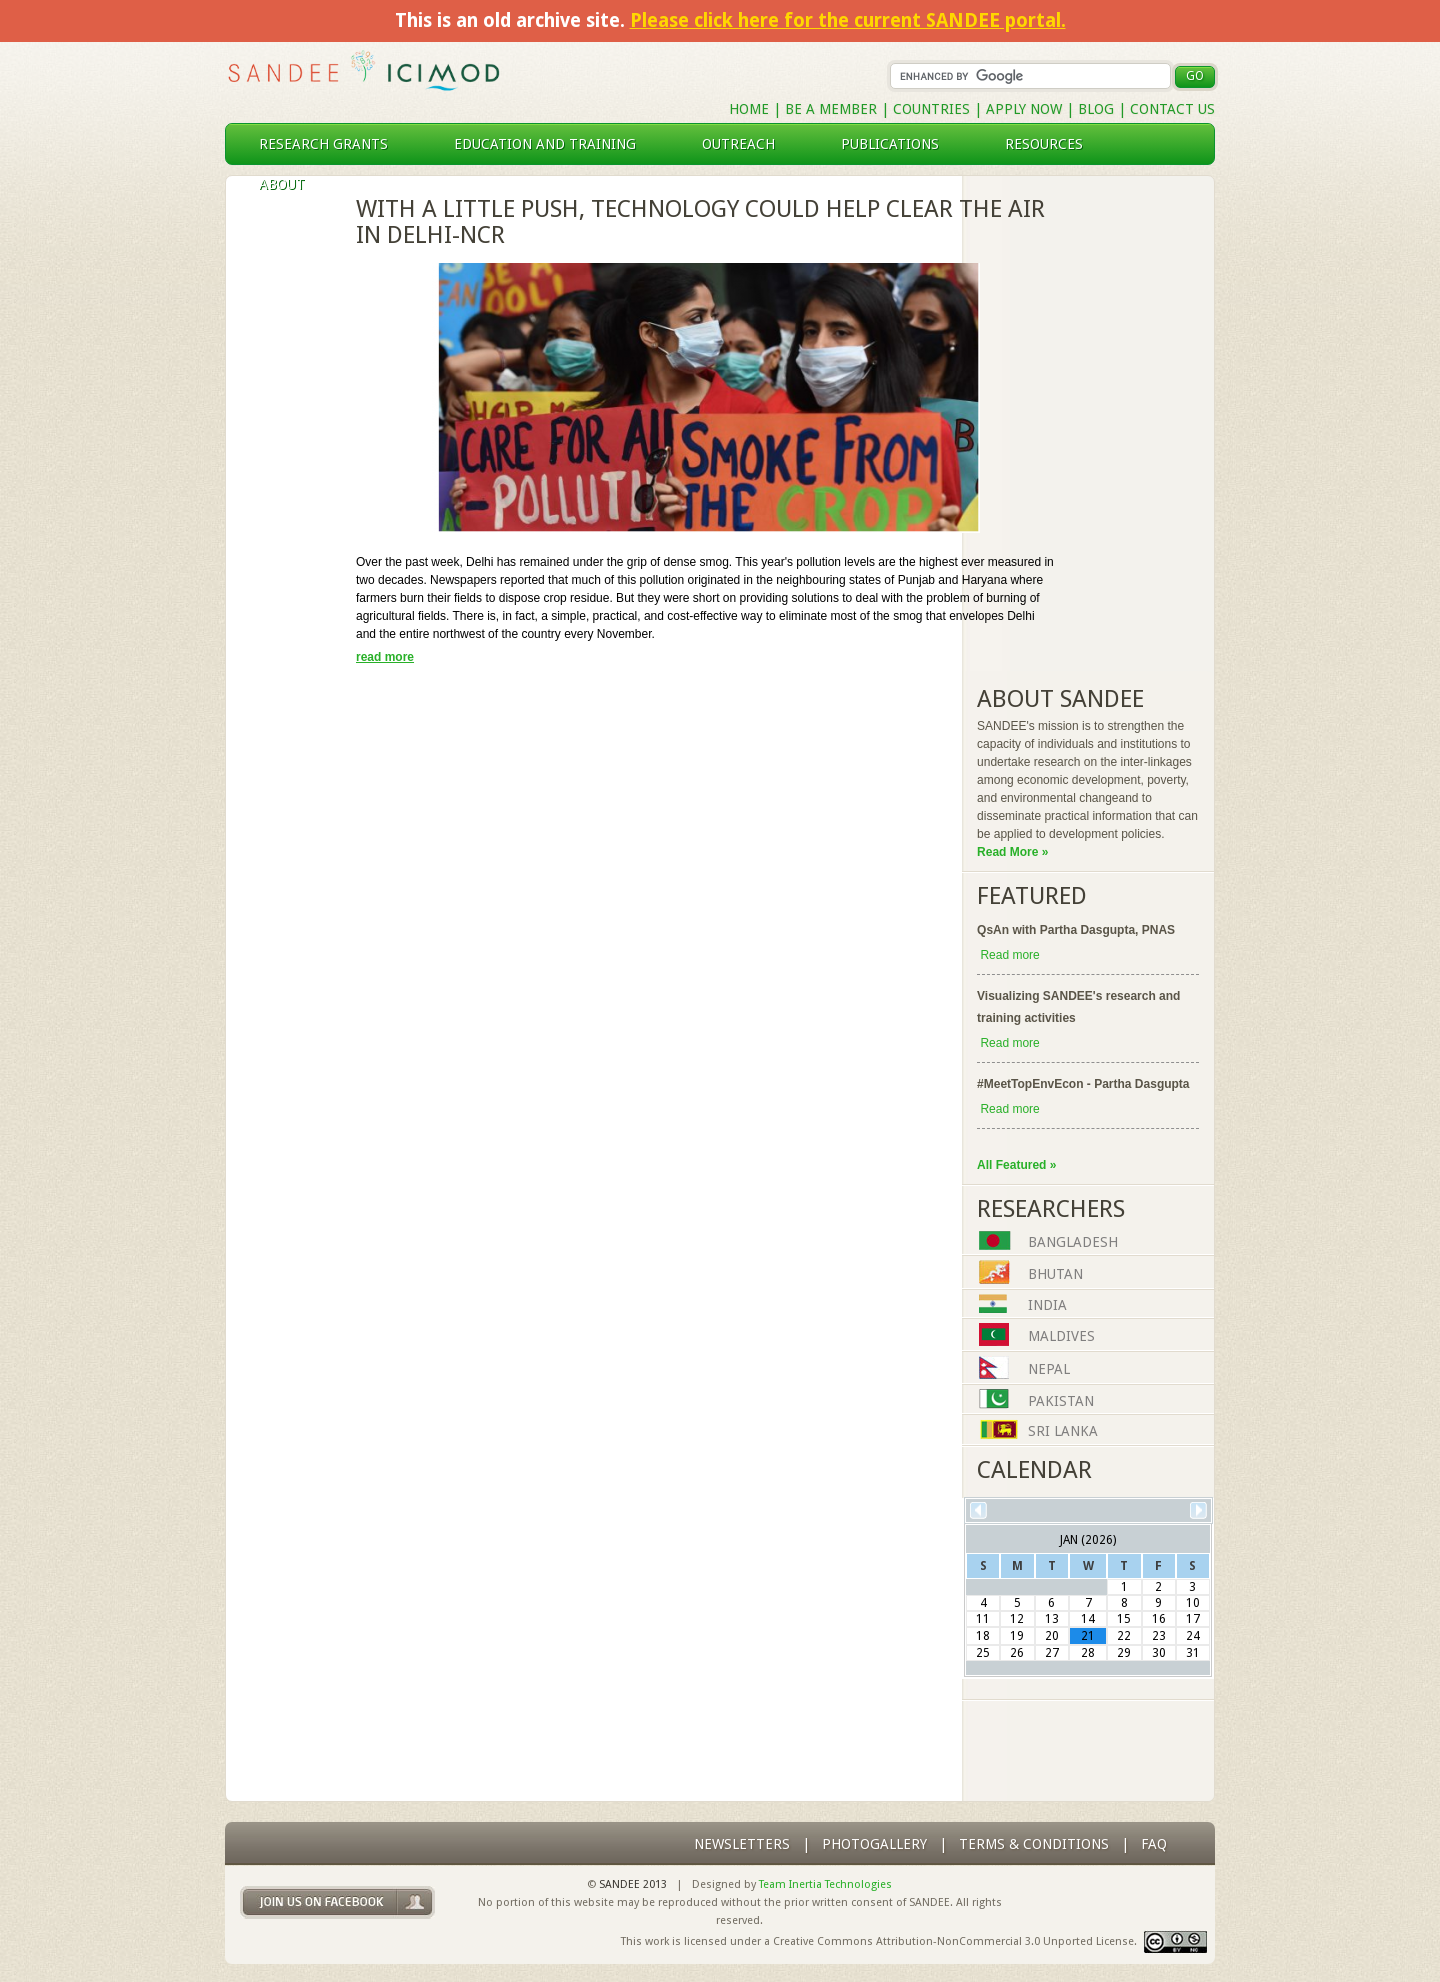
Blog (1096, 109)
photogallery (874, 1844)
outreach (746, 144)
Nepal (1049, 1370)
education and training (553, 144)
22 (1124, 1636)
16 (1159, 1619)
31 (1193, 1653)
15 (1124, 1619)
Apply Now (1024, 109)
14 (1088, 1619)
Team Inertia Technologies (825, 1884)
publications (898, 144)
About (290, 184)
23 (1159, 1636)
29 (1124, 1653)
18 (983, 1636)
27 (1052, 1653)
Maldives (1061, 1337)
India (1047, 1306)
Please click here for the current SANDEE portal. (848, 20)
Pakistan (1061, 1401)
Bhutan (1055, 1274)
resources (1052, 144)
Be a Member (831, 109)
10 (1193, 1603)
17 (1193, 1619)
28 (1088, 1653)
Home (749, 109)
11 (983, 1619)
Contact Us (1172, 109)
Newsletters (742, 1844)
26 (1017, 1653)
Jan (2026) (1088, 1540)
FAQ (1154, 1844)
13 (1052, 1619)
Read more (1009, 955)
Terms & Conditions (1034, 1844)
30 (1159, 1653)
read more (385, 657)
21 (1088, 1636)
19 (1017, 1636)
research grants (331, 144)
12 (1017, 1619)
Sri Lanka (1063, 1432)
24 (1193, 1636)
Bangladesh (1073, 1243)
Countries (933, 109)
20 (1052, 1636)
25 (983, 1653)
